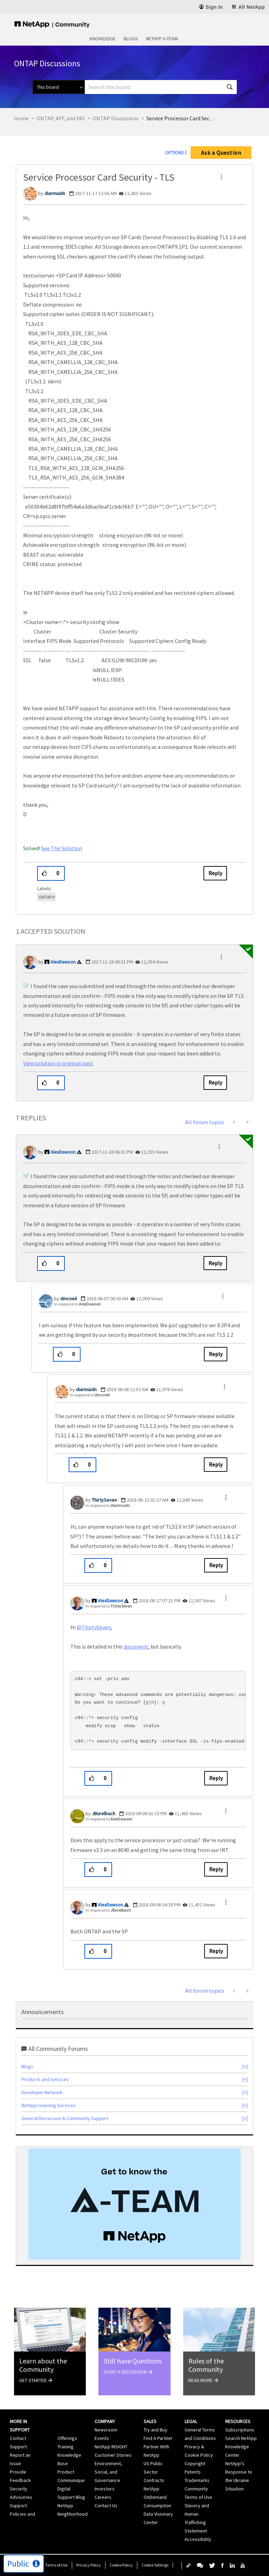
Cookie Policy (121, 2565)
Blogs (131, 38)
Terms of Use (56, 2565)
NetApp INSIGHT (111, 2446)
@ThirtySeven (94, 1627)
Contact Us (106, 2505)
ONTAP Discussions (115, 118)
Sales (150, 2421)
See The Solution (61, 848)
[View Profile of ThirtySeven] (104, 1500)
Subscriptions (239, 2430)
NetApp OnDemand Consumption (157, 2497)
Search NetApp (241, 2438)
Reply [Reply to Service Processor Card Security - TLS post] (215, 873)
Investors (105, 2489)
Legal (191, 2421)
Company (105, 2421)
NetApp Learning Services (48, 2105)
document (136, 1646)
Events (102, 2438)
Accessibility (198, 2539)
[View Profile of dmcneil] (68, 1298)
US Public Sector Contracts (154, 2471)
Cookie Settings (155, 2565)
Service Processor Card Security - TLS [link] (181, 118)
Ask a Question (221, 152)
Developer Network (41, 2092)
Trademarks (197, 2480)
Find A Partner (158, 2438)
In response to (77, 1304)
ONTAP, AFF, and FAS (60, 118)
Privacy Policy (88, 2565)
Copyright (195, 2463)
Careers (103, 2497)
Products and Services (45, 2079)
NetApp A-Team (162, 38)
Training (65, 2446)
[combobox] (161, 87)
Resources (237, 2421)
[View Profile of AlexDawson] (63, 962)
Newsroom (106, 2430)
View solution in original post (58, 1063)
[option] (134, 2204)
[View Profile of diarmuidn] (54, 193)
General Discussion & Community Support (64, 2118)
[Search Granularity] (59, 87)
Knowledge (103, 38)
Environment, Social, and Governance (108, 2471)
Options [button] (174, 152)
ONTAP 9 (46, 897)
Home (21, 118)
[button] (221, 177)
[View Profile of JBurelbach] (103, 1813)
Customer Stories (113, 2455)
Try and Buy (155, 2430)
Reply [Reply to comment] (215, 1082)
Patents (193, 2472)
